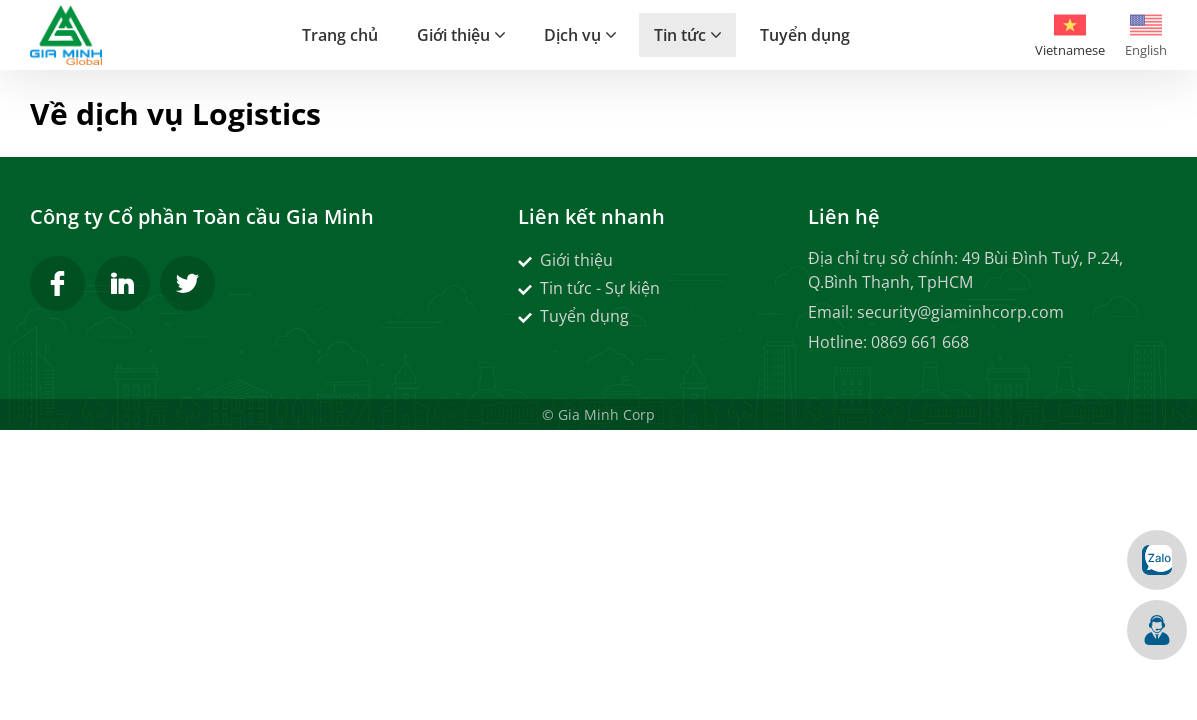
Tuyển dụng (573, 316)
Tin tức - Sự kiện (589, 288)
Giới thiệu (565, 260)
